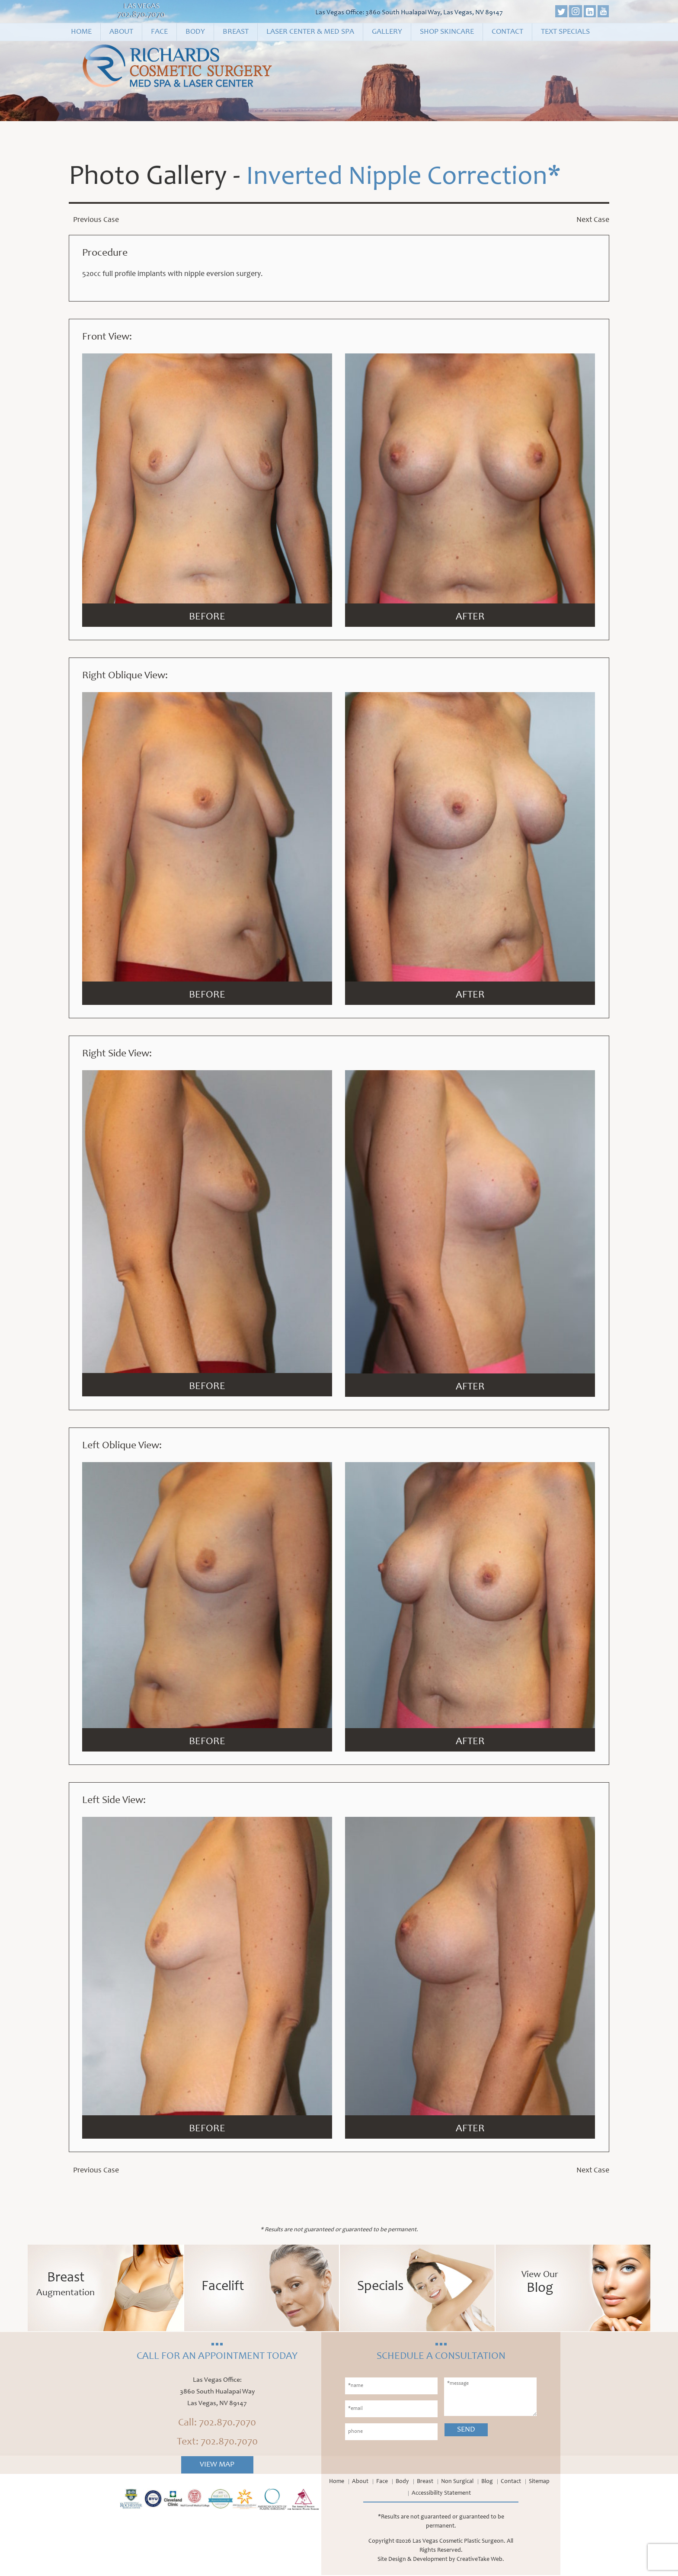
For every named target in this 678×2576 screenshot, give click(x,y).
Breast (236, 32)
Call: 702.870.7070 (217, 2424)
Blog (487, 2483)
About (121, 32)
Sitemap (539, 2483)
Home (81, 32)
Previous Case (96, 221)
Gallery (387, 32)
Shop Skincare (447, 32)
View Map (217, 2466)
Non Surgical (457, 2483)
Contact (507, 32)
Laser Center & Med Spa (310, 32)
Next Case (592, 221)
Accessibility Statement (441, 2494)
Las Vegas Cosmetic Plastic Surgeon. (459, 2542)
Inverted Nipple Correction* (409, 178)
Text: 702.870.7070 (217, 2443)
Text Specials (565, 32)
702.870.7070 (141, 15)
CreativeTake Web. (480, 2560)
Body (195, 32)
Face (159, 32)
